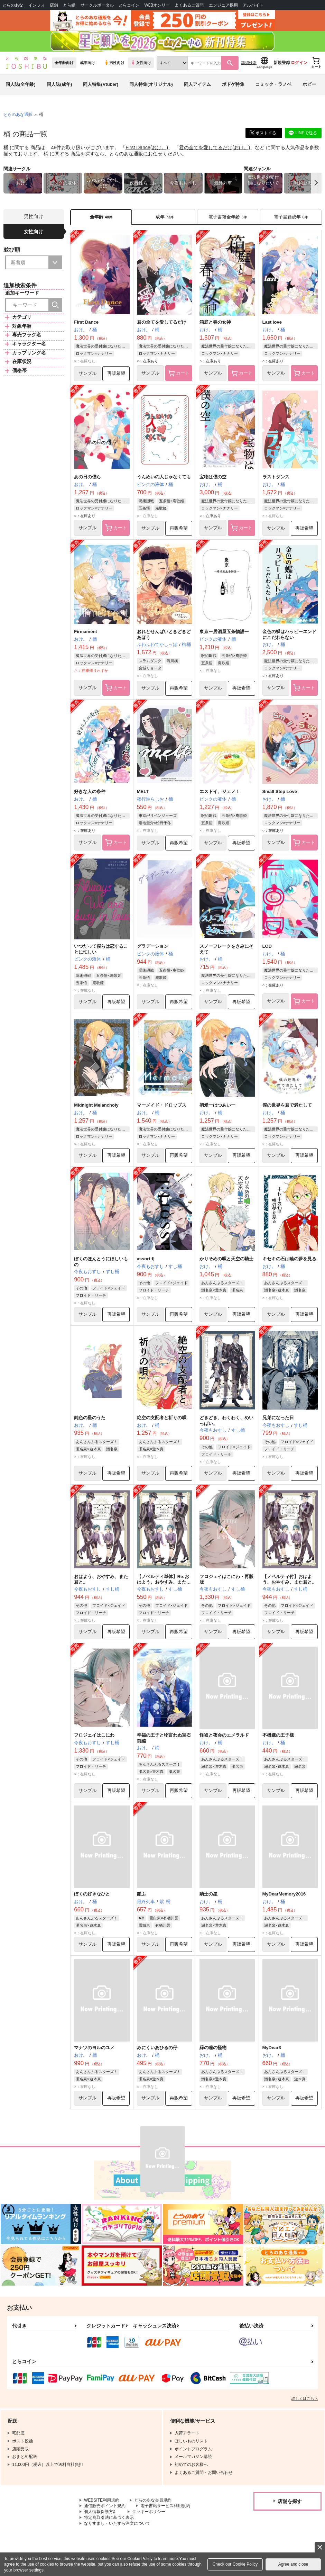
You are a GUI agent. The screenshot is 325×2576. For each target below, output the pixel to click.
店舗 (54, 5)
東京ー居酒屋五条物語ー (224, 631)
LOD (267, 946)
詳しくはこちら (304, 2398)
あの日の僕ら (87, 476)
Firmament (85, 631)
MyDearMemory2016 (284, 1894)
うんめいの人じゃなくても (164, 476)
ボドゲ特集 (233, 84)
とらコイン (129, 5)
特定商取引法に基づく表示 (109, 2517)
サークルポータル (97, 5)
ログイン (299, 62)
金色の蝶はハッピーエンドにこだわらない (289, 634)
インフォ (36, 5)
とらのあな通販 (17, 114)
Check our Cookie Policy (235, 2564)
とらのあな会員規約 (152, 2500)
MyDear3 (271, 2047)
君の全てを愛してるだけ (205, 147)
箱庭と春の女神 (215, 322)
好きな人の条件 (89, 791)
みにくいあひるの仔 (157, 2047)
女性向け (141, 62)
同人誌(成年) (59, 84)
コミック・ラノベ (273, 84)
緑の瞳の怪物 (212, 2047)
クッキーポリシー (148, 2511)
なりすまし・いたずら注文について (117, 2523)
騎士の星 (208, 1894)
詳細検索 (249, 63)
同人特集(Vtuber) (100, 84)
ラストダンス (275, 476)
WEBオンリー (157, 5)
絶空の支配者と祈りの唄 (161, 1417)
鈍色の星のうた (89, 1417)
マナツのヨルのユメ (94, 2047)
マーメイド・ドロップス (161, 1105)
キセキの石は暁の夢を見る (289, 1258)
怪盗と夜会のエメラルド (224, 1735)
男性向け (114, 62)
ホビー (309, 84)
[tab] (164, 217)
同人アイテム (197, 84)
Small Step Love (279, 791)
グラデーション (152, 946)
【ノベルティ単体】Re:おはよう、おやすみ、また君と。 (164, 1582)
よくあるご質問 (189, 5)
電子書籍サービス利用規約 (165, 2505)
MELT (143, 791)
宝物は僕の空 (212, 476)
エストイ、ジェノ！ (219, 791)
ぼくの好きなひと (92, 1894)
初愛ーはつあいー (217, 1105)
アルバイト (253, 5)
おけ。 (159, 147)
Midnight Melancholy (96, 1105)
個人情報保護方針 (100, 2511)
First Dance (138, 147)
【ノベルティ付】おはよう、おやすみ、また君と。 (289, 1579)
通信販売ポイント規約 (105, 2505)
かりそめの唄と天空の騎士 (226, 1258)
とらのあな (12, 5)
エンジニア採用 (223, 5)
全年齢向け (64, 63)
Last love (272, 322)
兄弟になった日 (278, 1417)
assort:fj (146, 1258)
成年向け (87, 63)
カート (178, 373)
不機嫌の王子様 (278, 1735)
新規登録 (281, 62)
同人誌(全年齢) (21, 84)
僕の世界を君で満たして (287, 1105)
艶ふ (141, 1894)
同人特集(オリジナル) (151, 84)
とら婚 (69, 5)
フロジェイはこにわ (94, 1735)
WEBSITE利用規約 (101, 2500)
